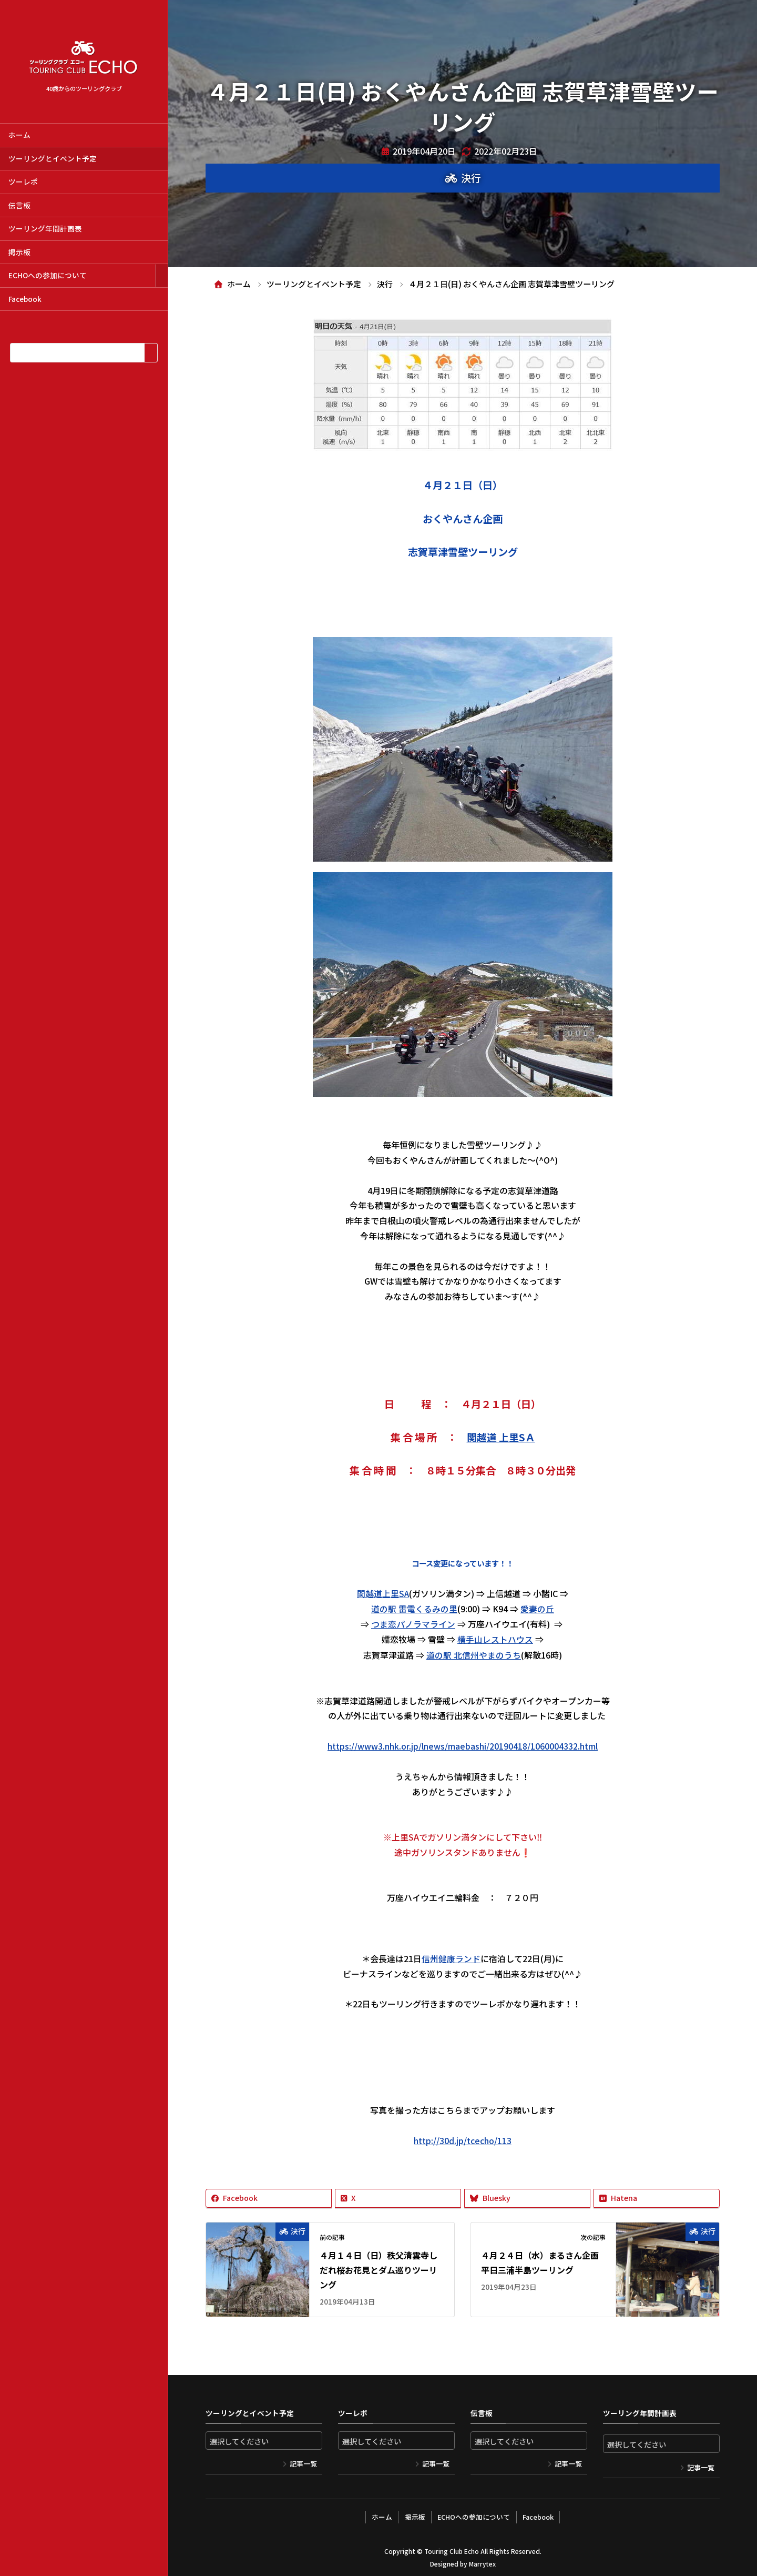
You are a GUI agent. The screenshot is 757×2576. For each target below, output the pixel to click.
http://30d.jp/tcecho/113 (463, 2138)
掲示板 (19, 252)
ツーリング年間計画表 (45, 228)
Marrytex (482, 2559)
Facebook (25, 299)
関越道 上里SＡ (501, 1437)
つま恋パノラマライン (413, 1623)
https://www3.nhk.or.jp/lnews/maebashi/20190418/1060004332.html (463, 1744)
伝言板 (19, 205)
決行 (471, 177)
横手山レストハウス (495, 1638)
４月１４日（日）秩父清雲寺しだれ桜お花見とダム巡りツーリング (378, 2268)
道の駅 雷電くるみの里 (414, 1608)
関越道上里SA (383, 1593)
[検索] (151, 353)
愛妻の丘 (537, 1608)
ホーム (19, 134)
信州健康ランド (451, 1956)
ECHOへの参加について (47, 275)
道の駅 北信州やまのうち (473, 1653)
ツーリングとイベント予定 (52, 158)
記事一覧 (303, 2462)
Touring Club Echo (451, 2547)
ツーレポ (23, 181)
